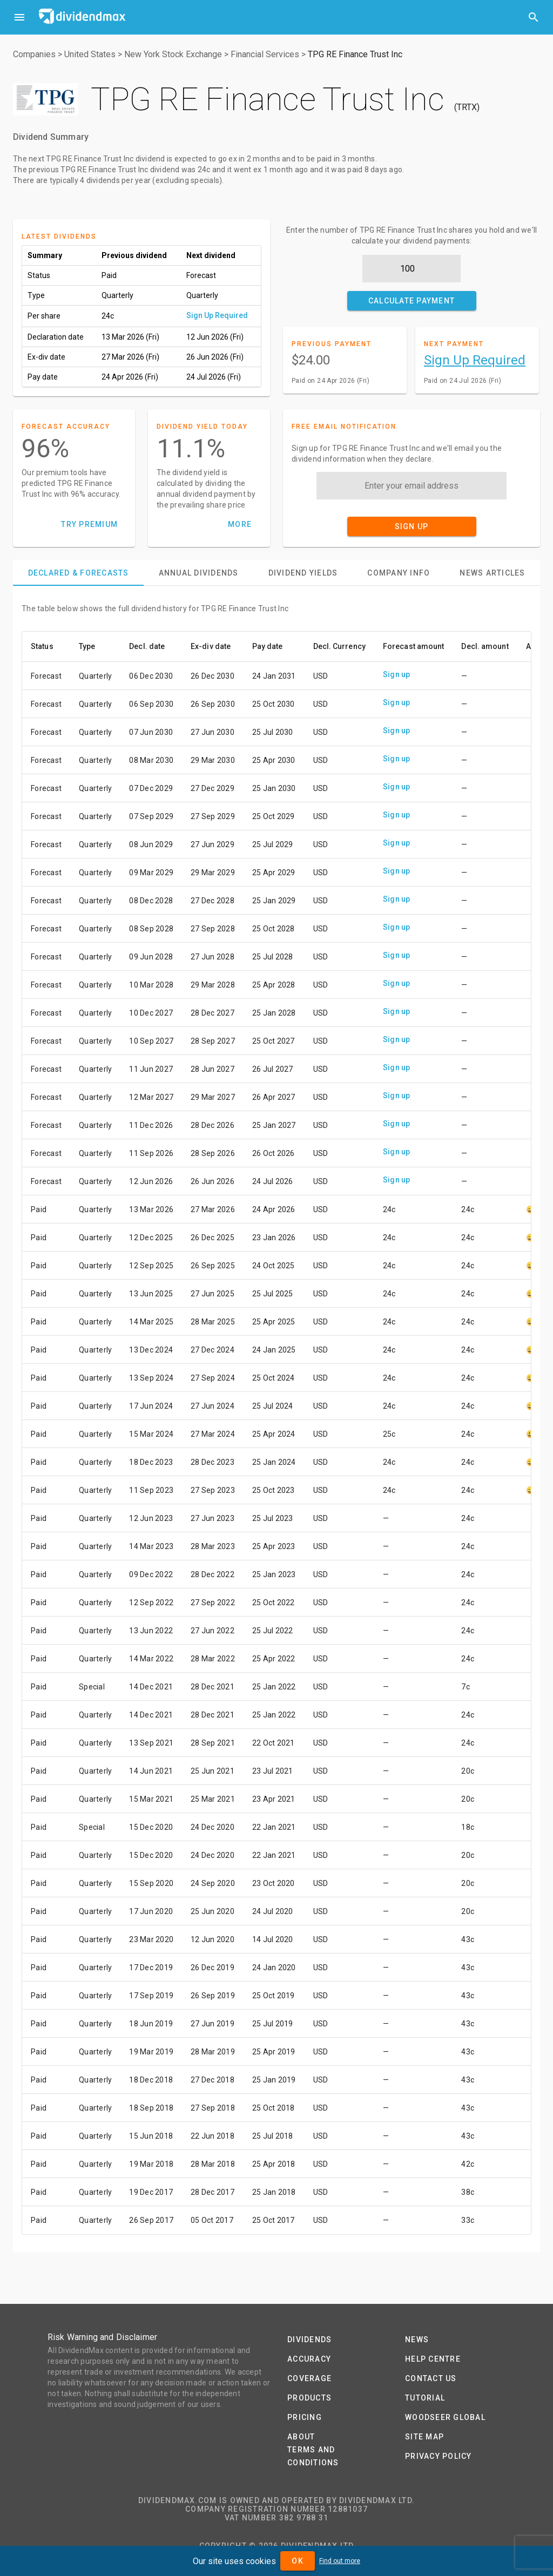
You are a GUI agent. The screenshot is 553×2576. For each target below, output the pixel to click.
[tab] (78, 573)
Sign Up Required (217, 315)
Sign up (396, 674)
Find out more (339, 2561)
